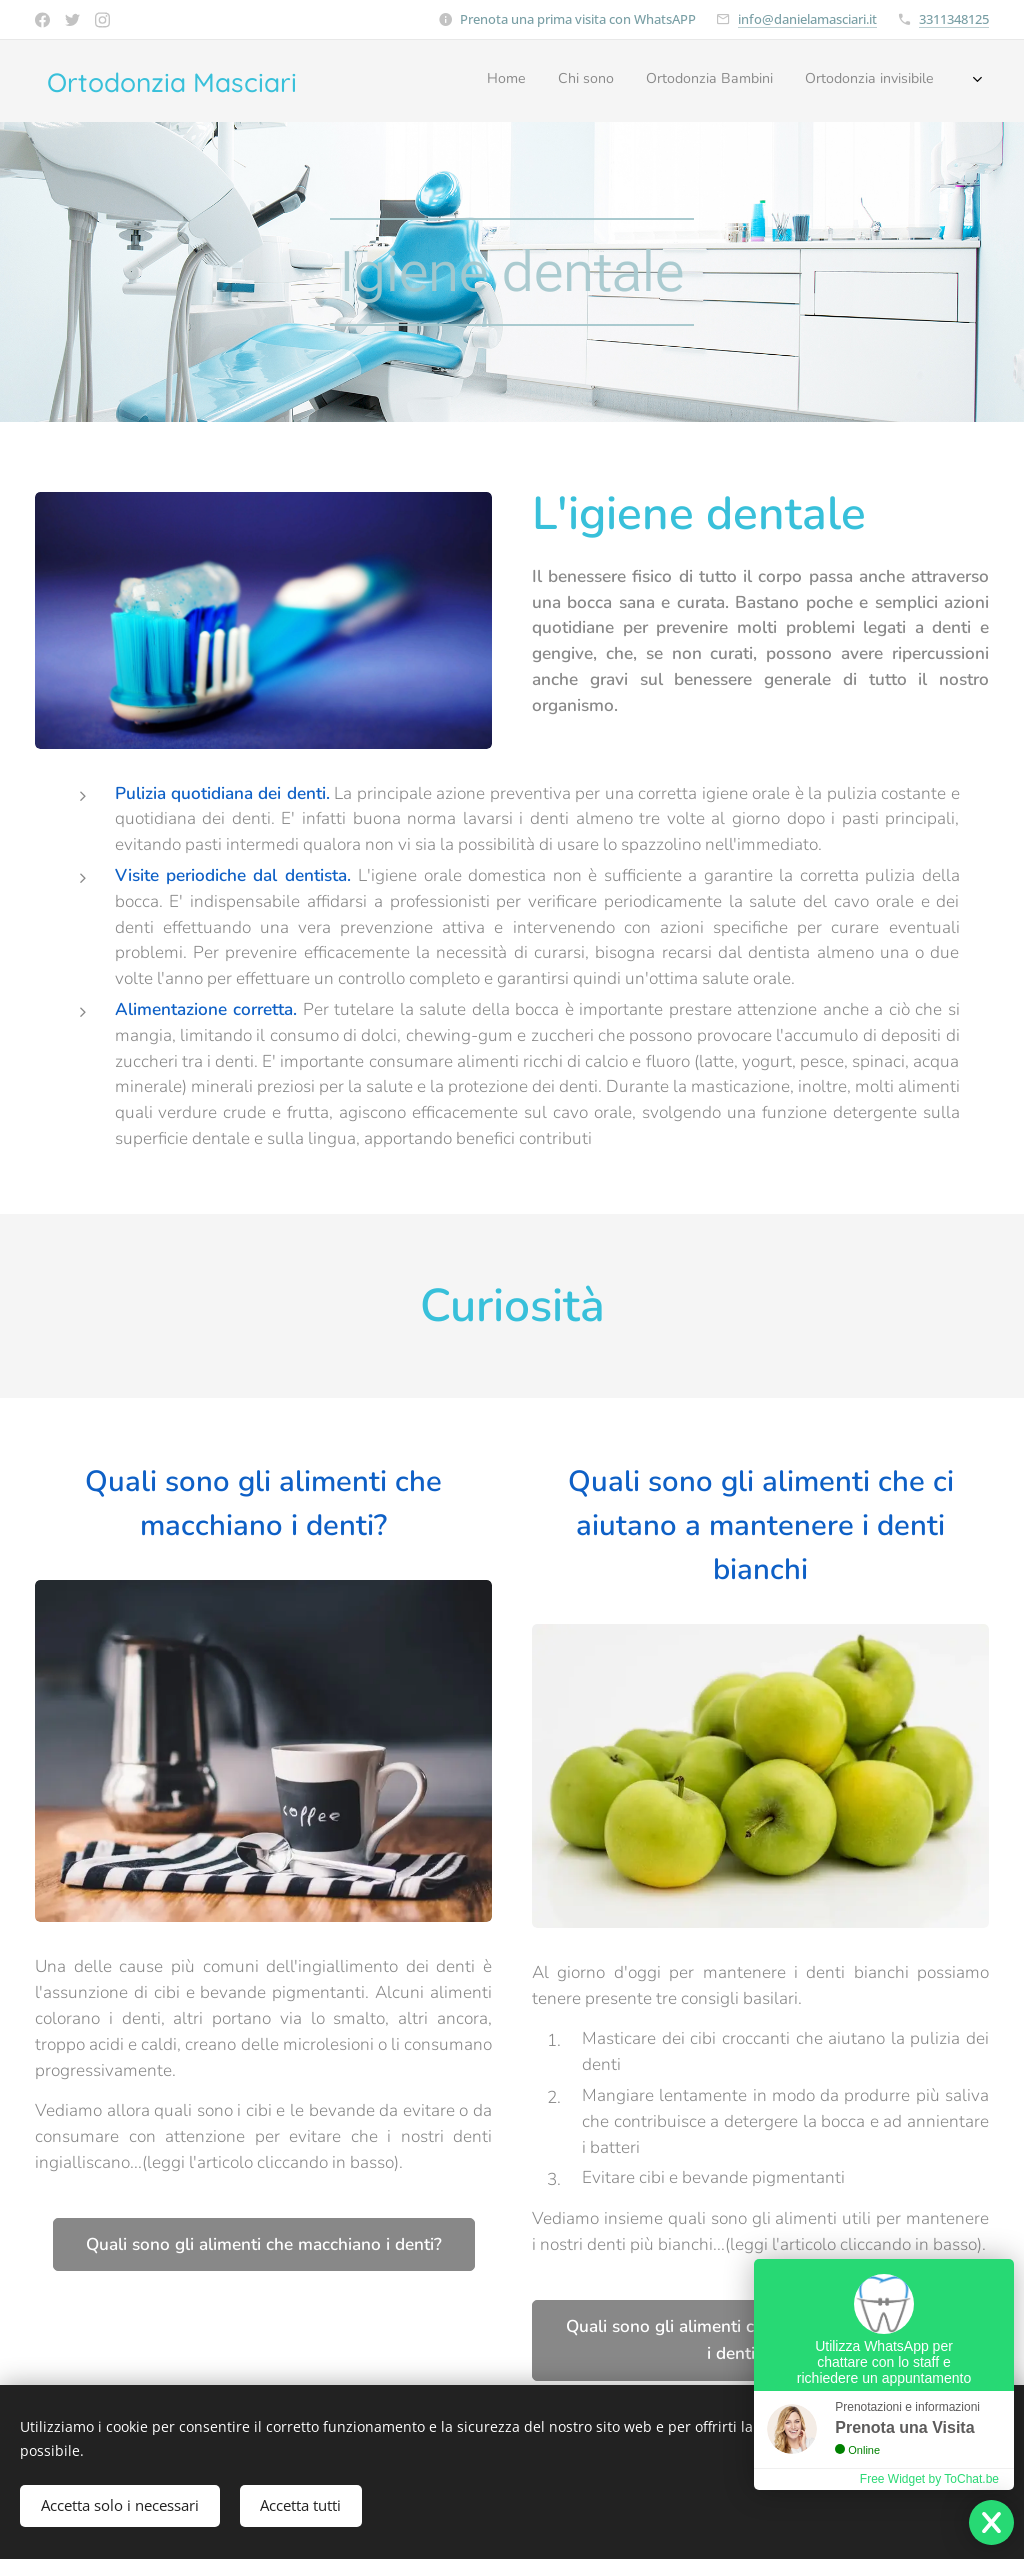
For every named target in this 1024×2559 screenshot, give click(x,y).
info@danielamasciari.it (807, 19)
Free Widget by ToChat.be (929, 2479)
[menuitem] (824, 81)
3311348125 (954, 19)
